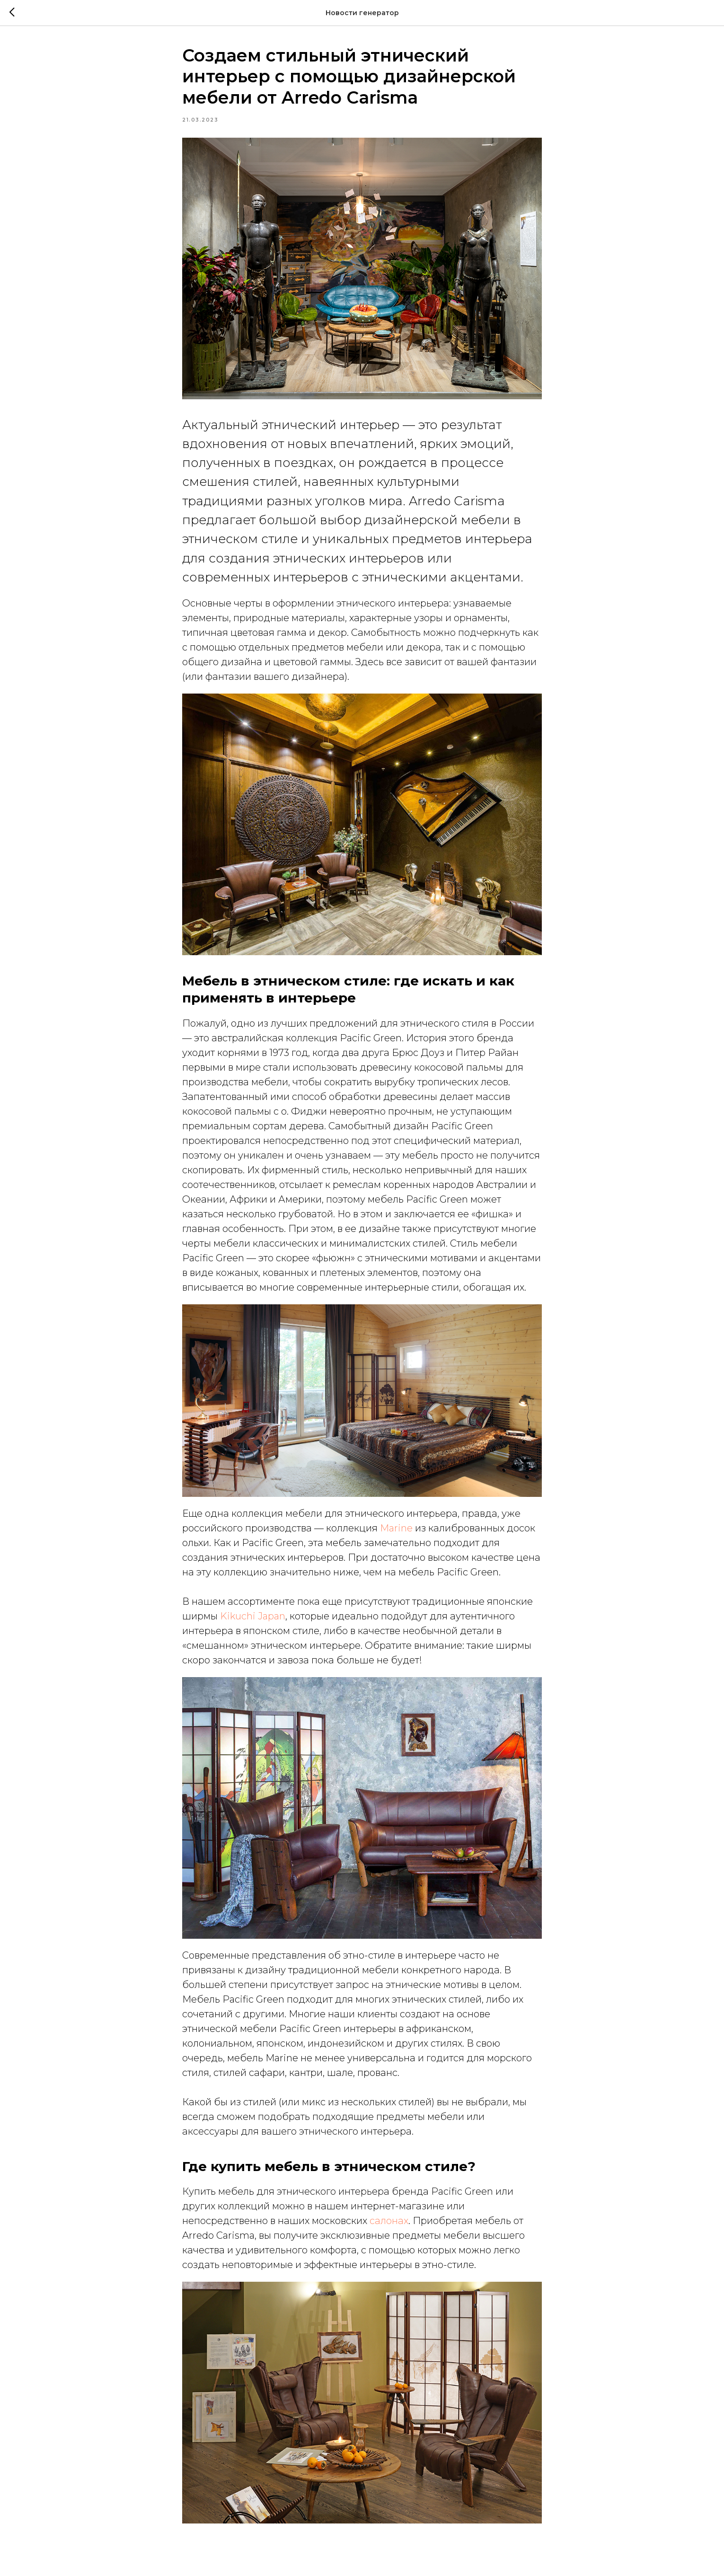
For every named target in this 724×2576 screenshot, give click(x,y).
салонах (389, 2220)
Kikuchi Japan (252, 1616)
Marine (396, 1528)
